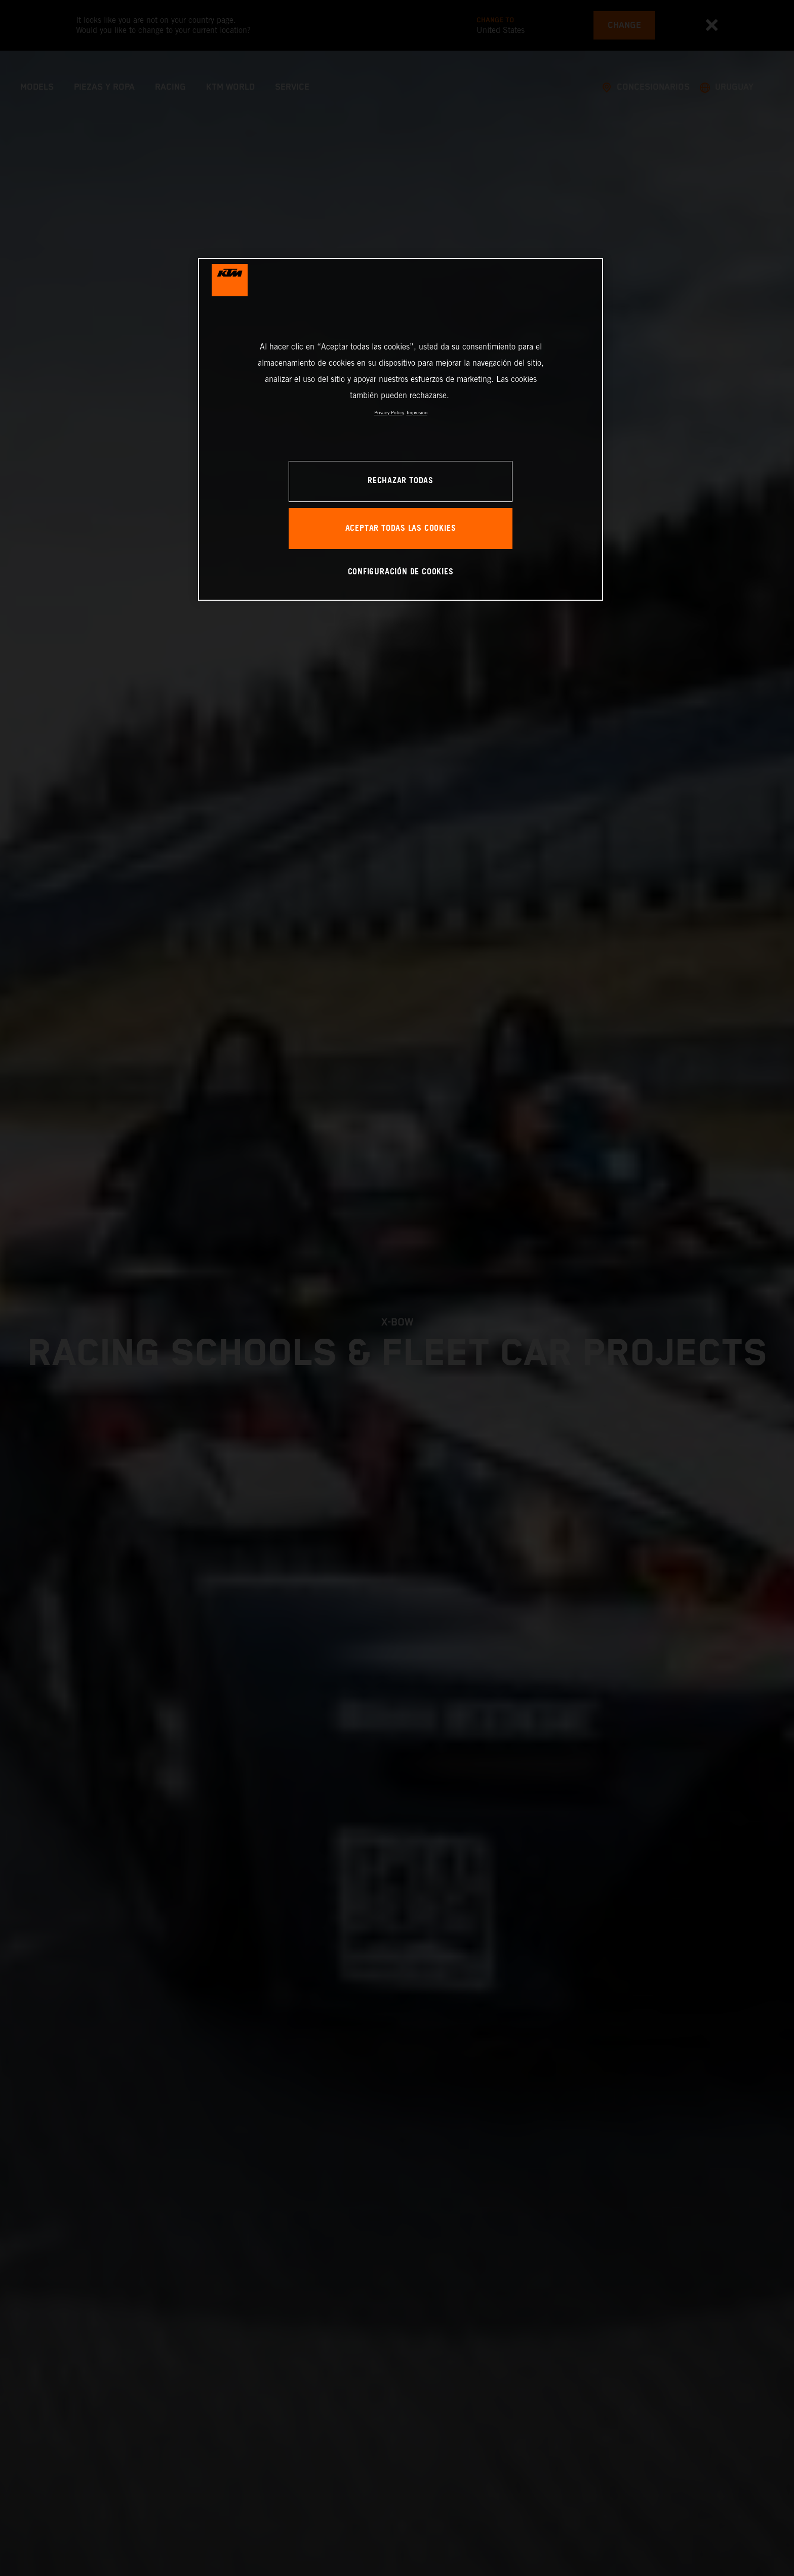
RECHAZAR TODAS (400, 481)
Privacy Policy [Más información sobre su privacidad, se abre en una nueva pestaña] (389, 412)
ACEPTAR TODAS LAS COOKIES (400, 528)
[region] (400, 429)
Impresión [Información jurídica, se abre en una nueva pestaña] (417, 412)
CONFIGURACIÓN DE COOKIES (401, 572)
